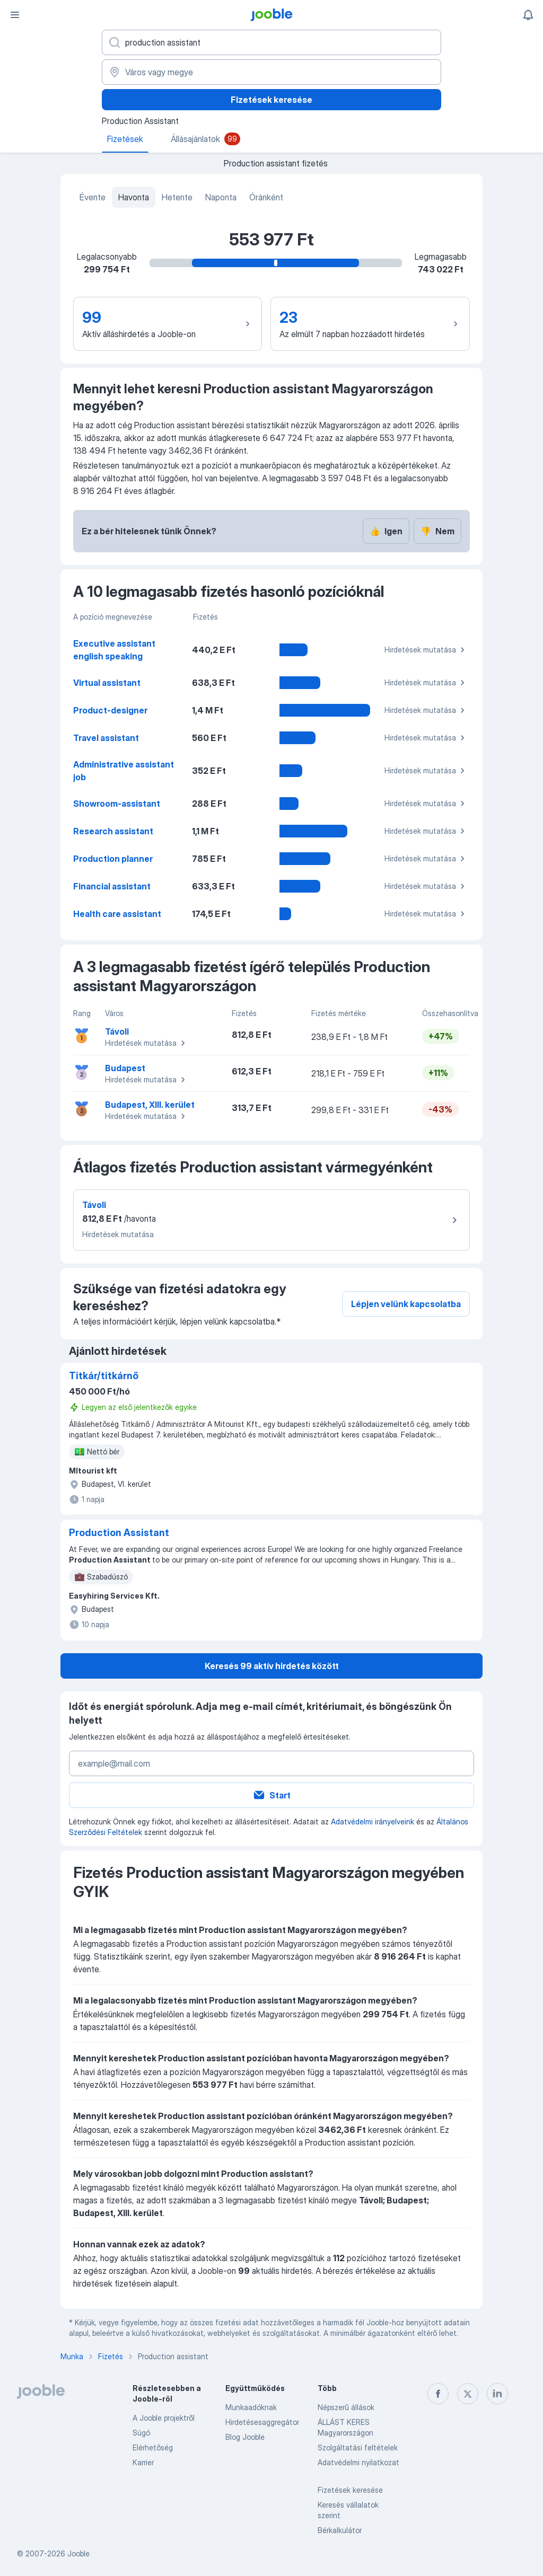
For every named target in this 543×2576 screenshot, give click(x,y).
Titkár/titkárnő (103, 1375)
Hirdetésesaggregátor (262, 2422)
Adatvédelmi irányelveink (372, 1821)
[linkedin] (497, 2393)
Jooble (78, 2553)
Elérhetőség (153, 2447)
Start (271, 1795)
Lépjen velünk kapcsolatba (406, 1304)
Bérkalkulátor (340, 2530)
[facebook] (438, 2393)
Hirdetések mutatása (426, 650)
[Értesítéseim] (528, 15)
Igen (386, 531)
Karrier (143, 2462)
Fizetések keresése (271, 99)
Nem (437, 531)
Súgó (141, 2432)
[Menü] (14, 14)
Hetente (177, 197)
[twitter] (467, 2393)
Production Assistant (119, 1532)
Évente (93, 197)
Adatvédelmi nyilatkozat (358, 2462)
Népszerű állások (346, 2407)
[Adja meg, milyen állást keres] (271, 42)
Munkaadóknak (251, 2407)
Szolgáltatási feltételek (358, 2447)
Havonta (133, 197)
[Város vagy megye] (271, 72)
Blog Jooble (245, 2436)
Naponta (221, 197)
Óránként (266, 197)
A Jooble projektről (164, 2417)
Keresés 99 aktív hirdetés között (272, 1666)
